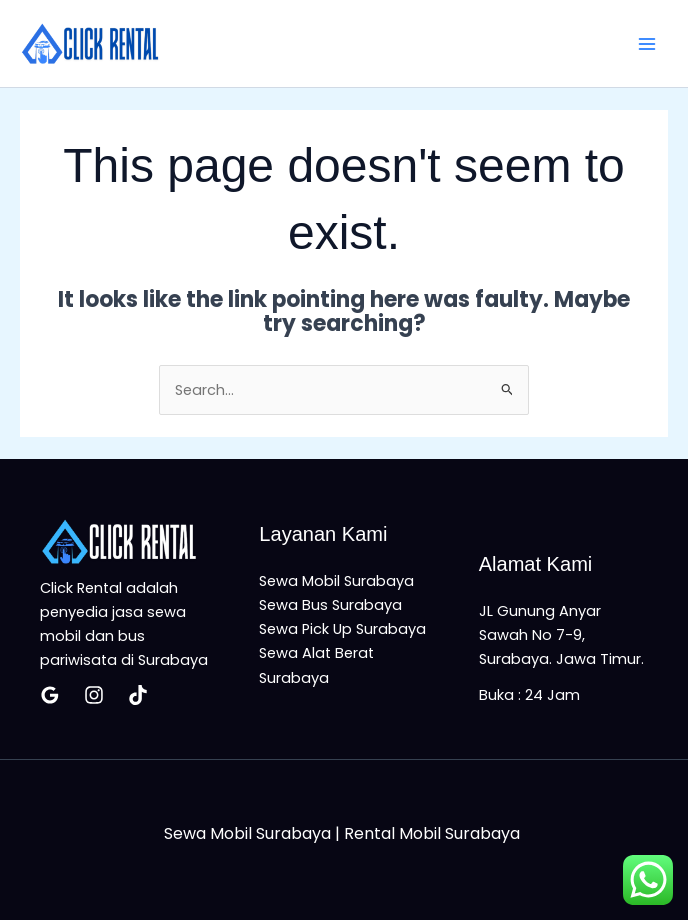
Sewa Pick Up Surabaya (342, 629)
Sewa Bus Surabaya (330, 605)
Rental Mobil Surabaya (434, 833)
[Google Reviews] (50, 695)
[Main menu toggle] (647, 44)
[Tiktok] (138, 695)
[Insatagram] (94, 695)
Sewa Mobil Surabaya (336, 581)
